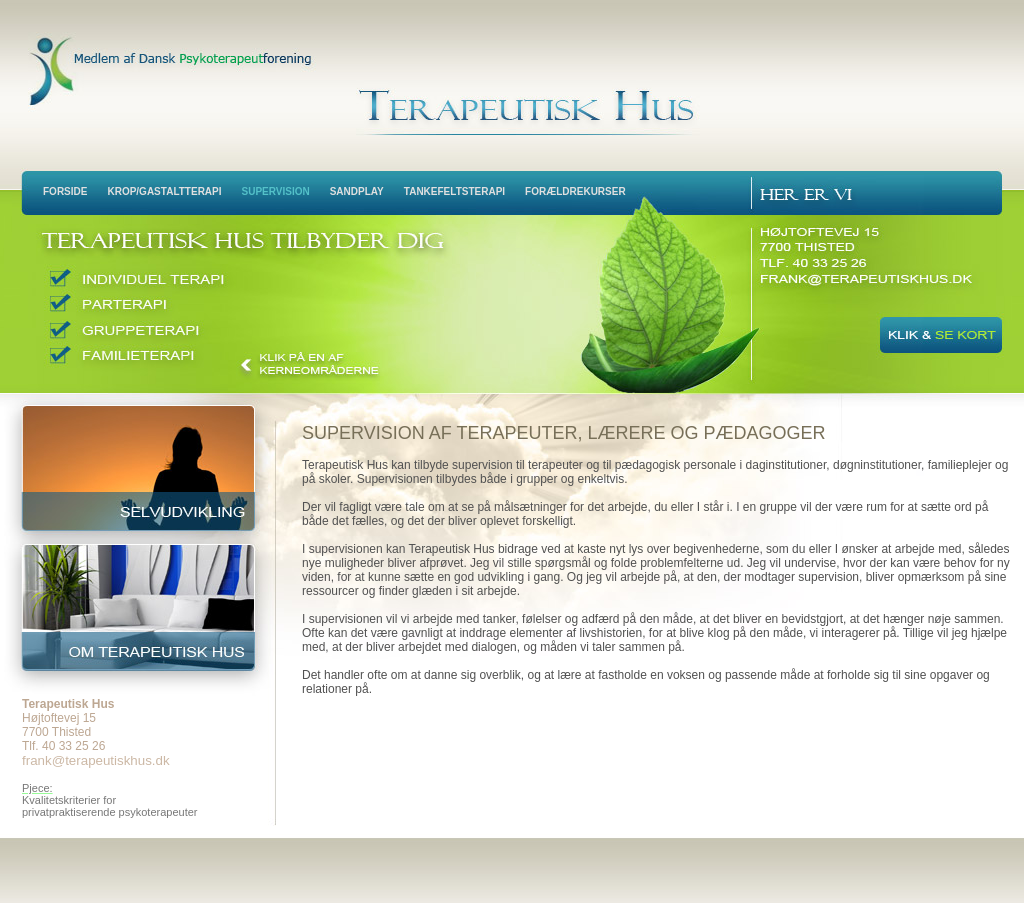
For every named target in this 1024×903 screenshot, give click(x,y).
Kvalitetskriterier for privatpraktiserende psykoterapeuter (109, 806)
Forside (65, 191)
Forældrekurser (575, 191)
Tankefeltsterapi (454, 191)
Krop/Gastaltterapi (164, 191)
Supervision (276, 191)
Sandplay (357, 191)
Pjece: (37, 788)
